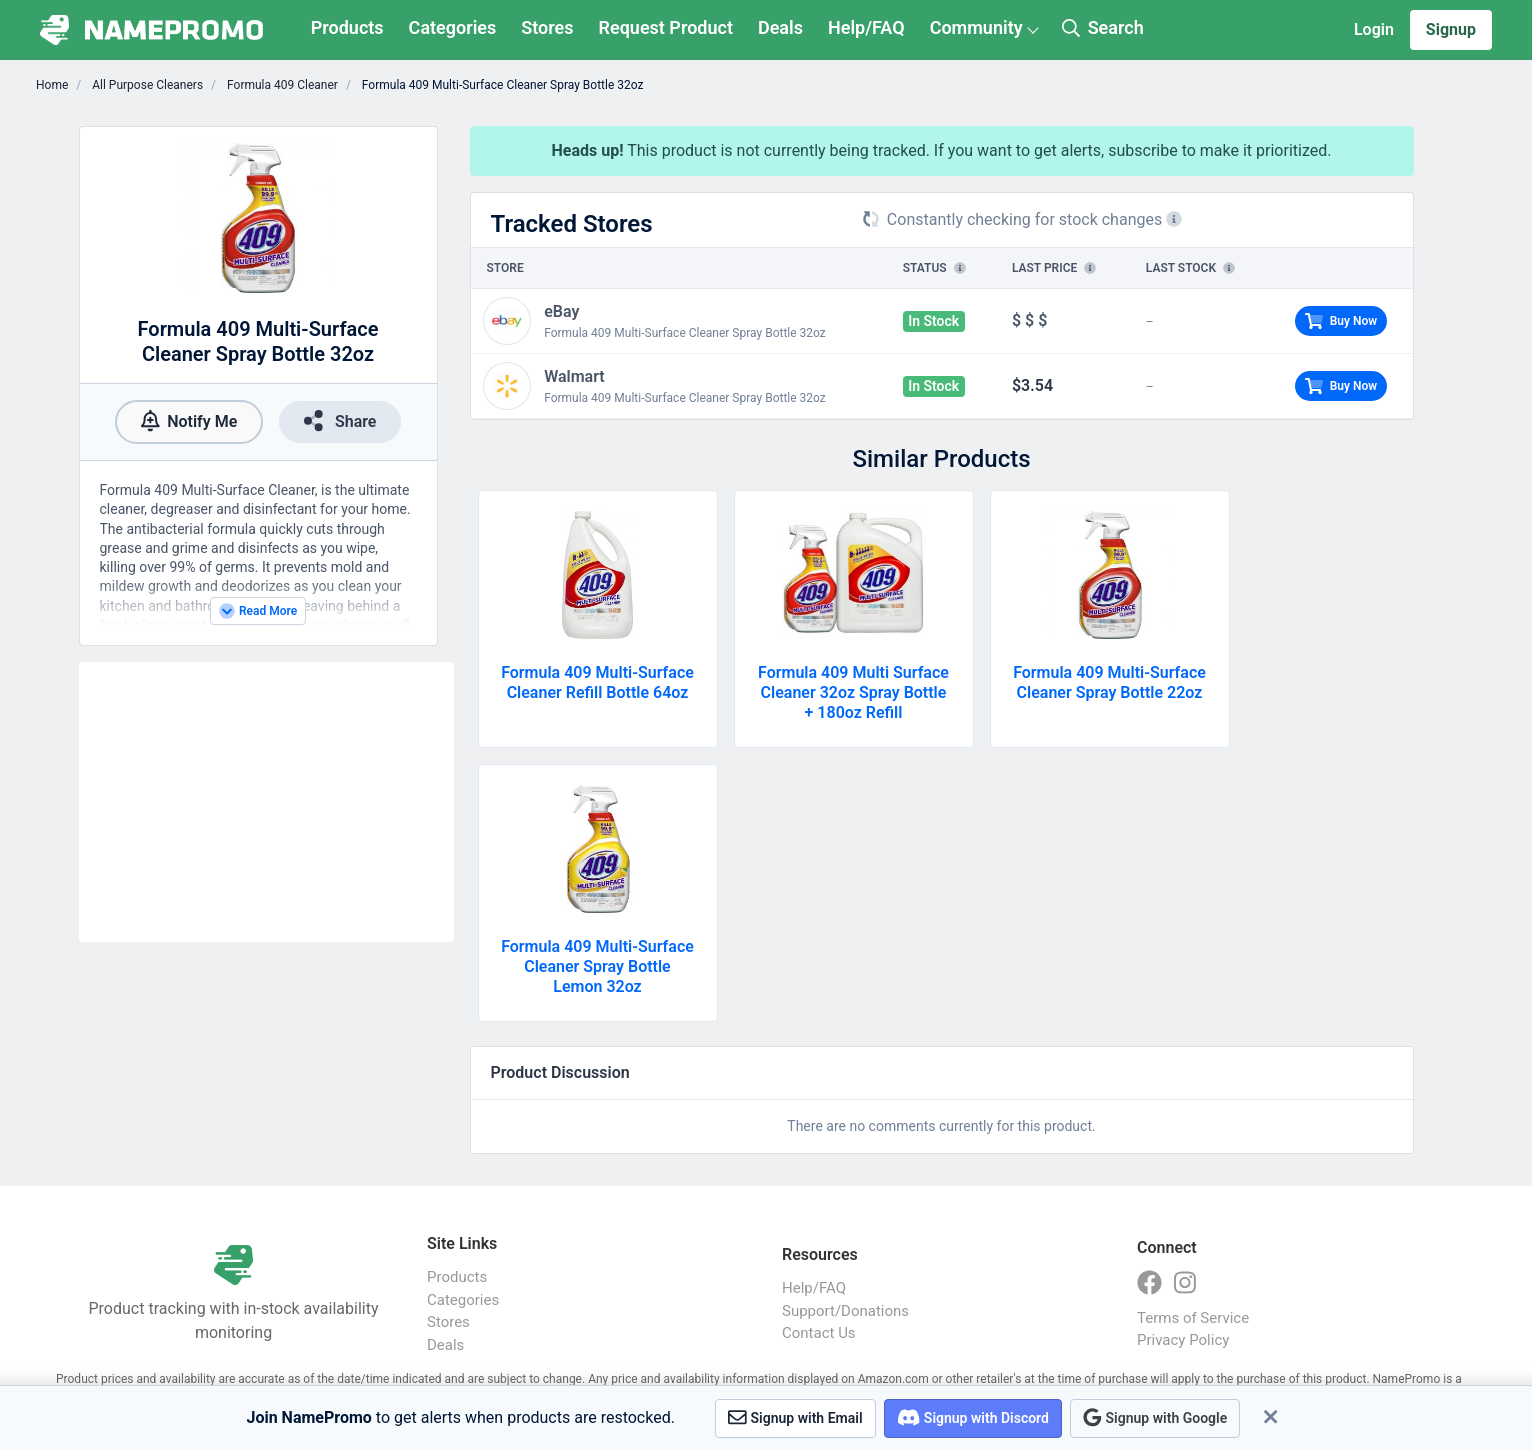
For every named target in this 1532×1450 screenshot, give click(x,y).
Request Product (666, 27)
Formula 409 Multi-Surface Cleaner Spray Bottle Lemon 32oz (597, 966)
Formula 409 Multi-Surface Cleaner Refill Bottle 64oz (597, 682)
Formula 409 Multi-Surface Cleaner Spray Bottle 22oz (1109, 682)
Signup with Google (1155, 1417)
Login (1374, 29)
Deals (780, 27)
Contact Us (819, 1333)
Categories (453, 27)
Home (52, 85)
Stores (547, 27)
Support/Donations (845, 1311)
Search (1103, 27)
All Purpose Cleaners (146, 85)
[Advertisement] (266, 802)
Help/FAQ (866, 27)
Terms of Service (1193, 1318)
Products (347, 27)
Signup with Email (795, 1417)
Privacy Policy (1183, 1340)
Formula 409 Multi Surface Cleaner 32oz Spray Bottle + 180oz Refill (853, 692)
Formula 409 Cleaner (281, 85)
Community (976, 27)
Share (340, 420)
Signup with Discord (973, 1417)
